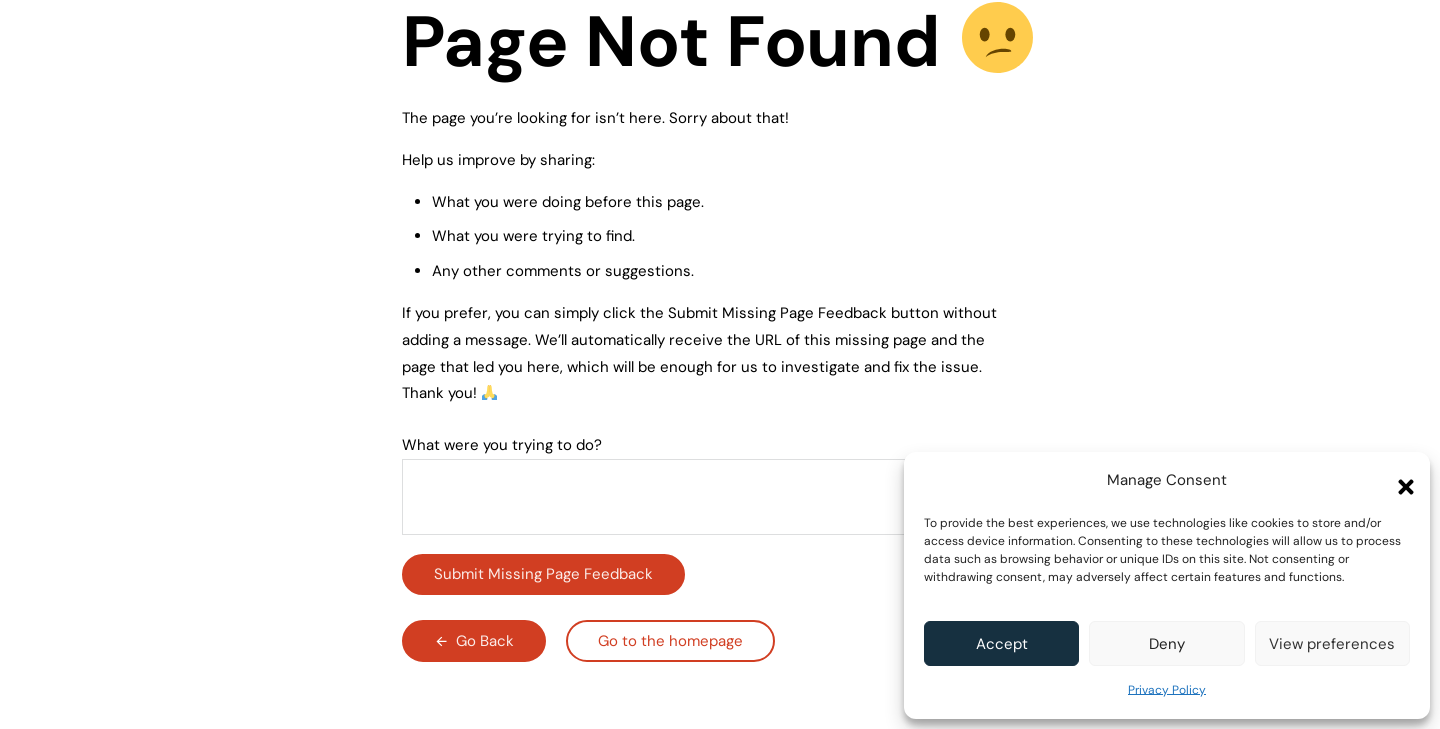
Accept (1002, 644)
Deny (1167, 644)
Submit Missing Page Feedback (543, 574)
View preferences (1332, 644)
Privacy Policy (1167, 690)
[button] (1400, 481)
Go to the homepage (670, 641)
